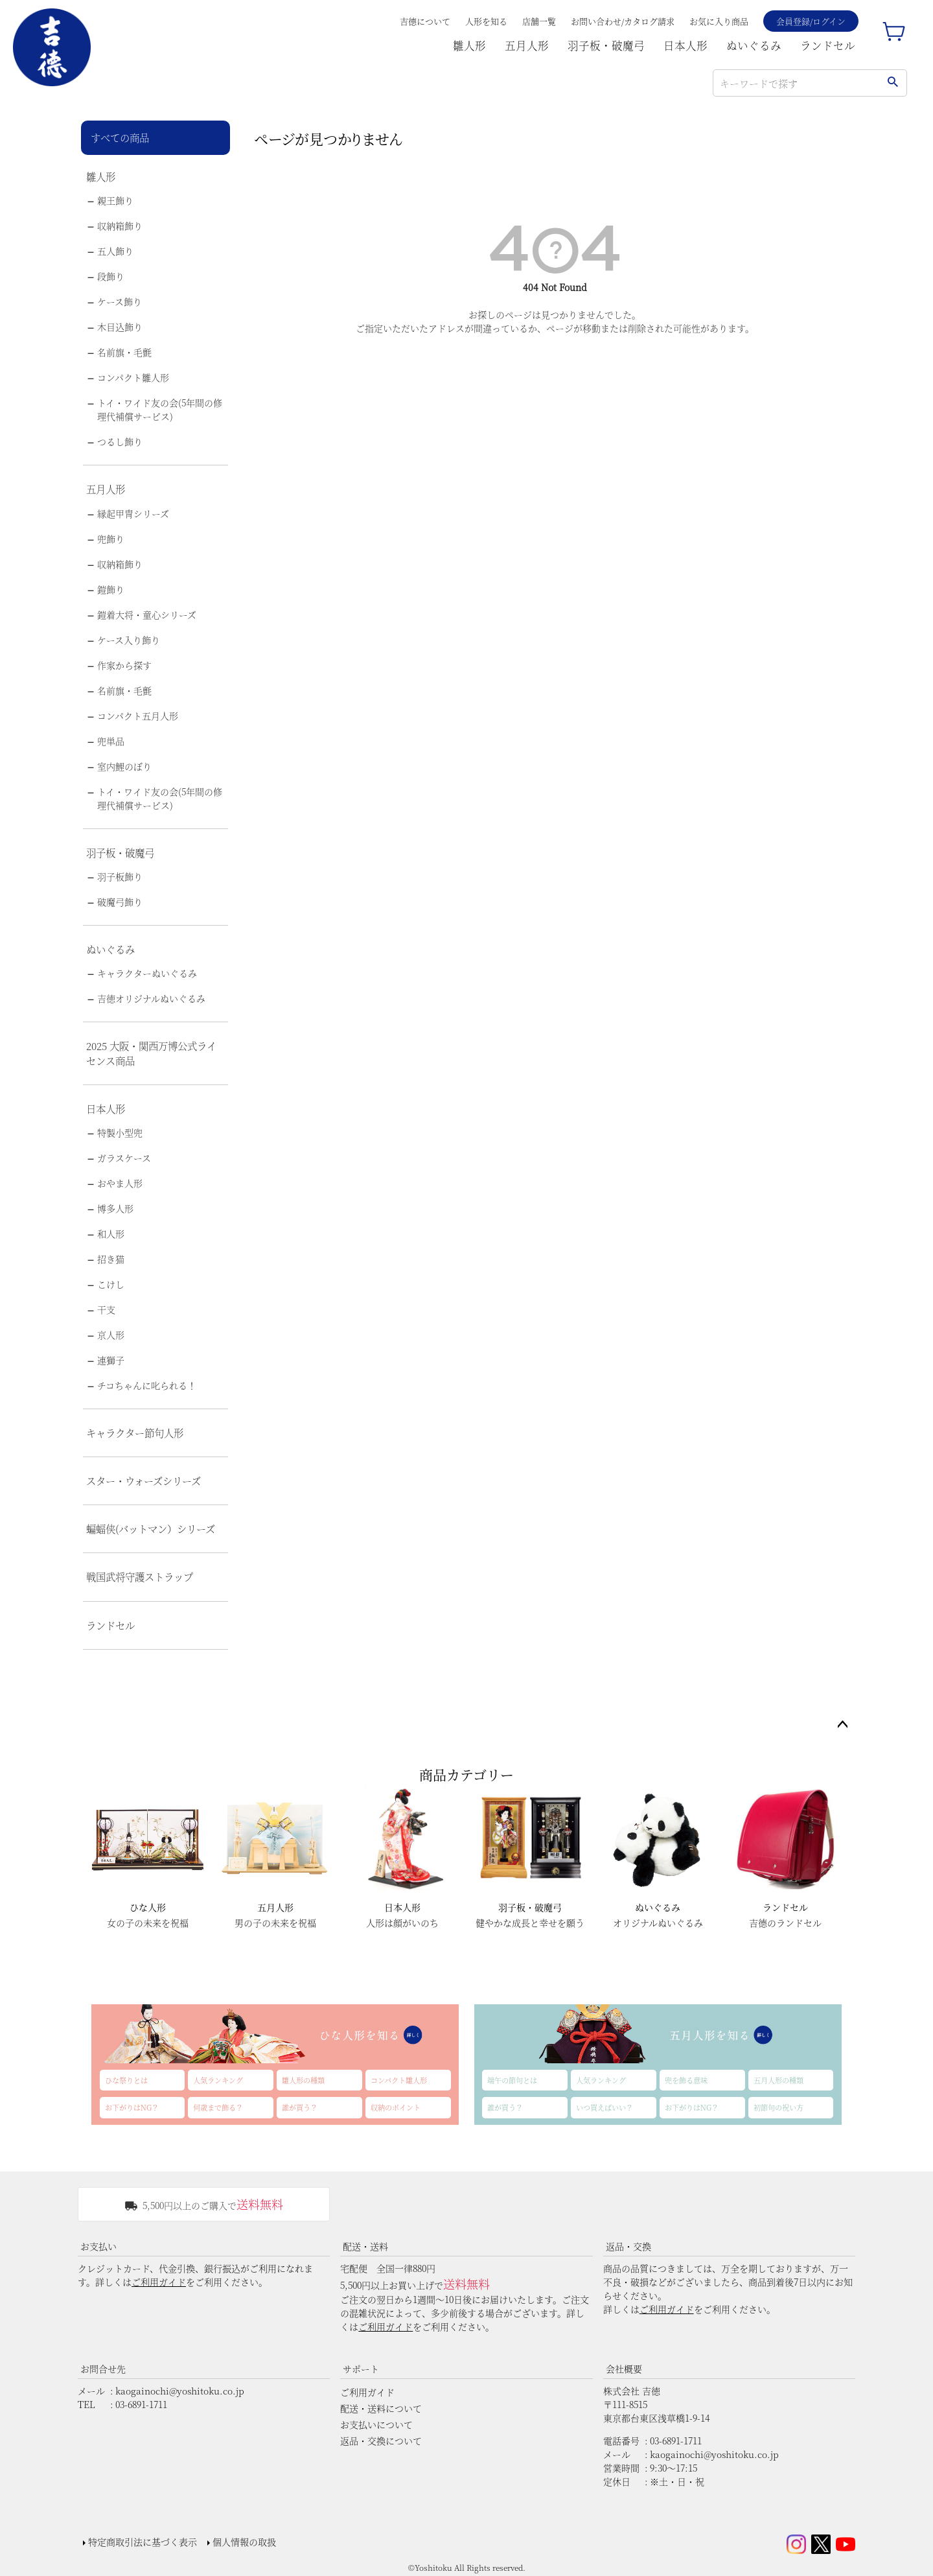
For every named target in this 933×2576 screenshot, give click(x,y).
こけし (110, 1284)
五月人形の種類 (778, 2080)
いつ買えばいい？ (604, 2107)
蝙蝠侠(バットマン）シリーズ (150, 1528)
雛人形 (469, 45)
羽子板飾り (120, 876)
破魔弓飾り (120, 901)
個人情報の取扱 (244, 2541)
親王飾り (115, 200)
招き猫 (110, 1258)
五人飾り (115, 250)
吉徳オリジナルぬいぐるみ (151, 998)
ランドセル (827, 45)
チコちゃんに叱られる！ (146, 1385)
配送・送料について (381, 2408)
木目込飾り (120, 326)
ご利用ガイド (159, 2281)
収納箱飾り (120, 225)
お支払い (98, 2246)
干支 (106, 1309)
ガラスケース (124, 1157)
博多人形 (115, 1208)
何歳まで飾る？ (218, 2107)
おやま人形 (120, 1183)
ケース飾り (119, 301)
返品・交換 (628, 2246)
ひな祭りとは (126, 2080)
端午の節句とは (512, 2080)
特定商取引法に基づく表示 (142, 2541)
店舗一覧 (539, 21)
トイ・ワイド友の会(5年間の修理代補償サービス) (159, 409)
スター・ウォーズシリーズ (143, 1480)
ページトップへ (842, 1725)
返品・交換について (381, 2440)
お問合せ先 (103, 2368)
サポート (361, 2368)
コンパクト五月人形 (137, 715)
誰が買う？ (299, 2107)
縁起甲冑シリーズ (133, 513)
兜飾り (110, 538)
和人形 (110, 1233)
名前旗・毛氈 (124, 351)
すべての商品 (120, 137)
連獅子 (110, 1359)
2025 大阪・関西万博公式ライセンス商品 (151, 1053)
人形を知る (486, 21)
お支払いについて (376, 2424)
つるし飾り (120, 441)
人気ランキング (218, 2080)
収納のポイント (395, 2107)
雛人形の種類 (303, 2080)
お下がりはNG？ (132, 2107)
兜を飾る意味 (686, 2080)
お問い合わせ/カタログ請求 (622, 21)
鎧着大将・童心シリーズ (146, 614)
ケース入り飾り (128, 639)
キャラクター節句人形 (134, 1432)
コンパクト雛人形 (133, 377)
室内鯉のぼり (124, 766)
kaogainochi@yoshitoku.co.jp (179, 2390)
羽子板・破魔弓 (606, 45)
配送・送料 (365, 2246)
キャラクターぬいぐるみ (147, 972)
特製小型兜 (120, 1132)
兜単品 (110, 740)
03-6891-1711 (141, 2404)
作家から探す (124, 665)
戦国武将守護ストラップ (139, 1576)
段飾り (110, 276)
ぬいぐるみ (753, 45)
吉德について (425, 21)
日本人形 (685, 45)
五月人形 (527, 45)
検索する (892, 83)
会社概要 (624, 2368)
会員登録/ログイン (811, 21)
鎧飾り (110, 589)
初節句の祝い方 (778, 2107)
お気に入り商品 (718, 21)
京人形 (110, 1334)
